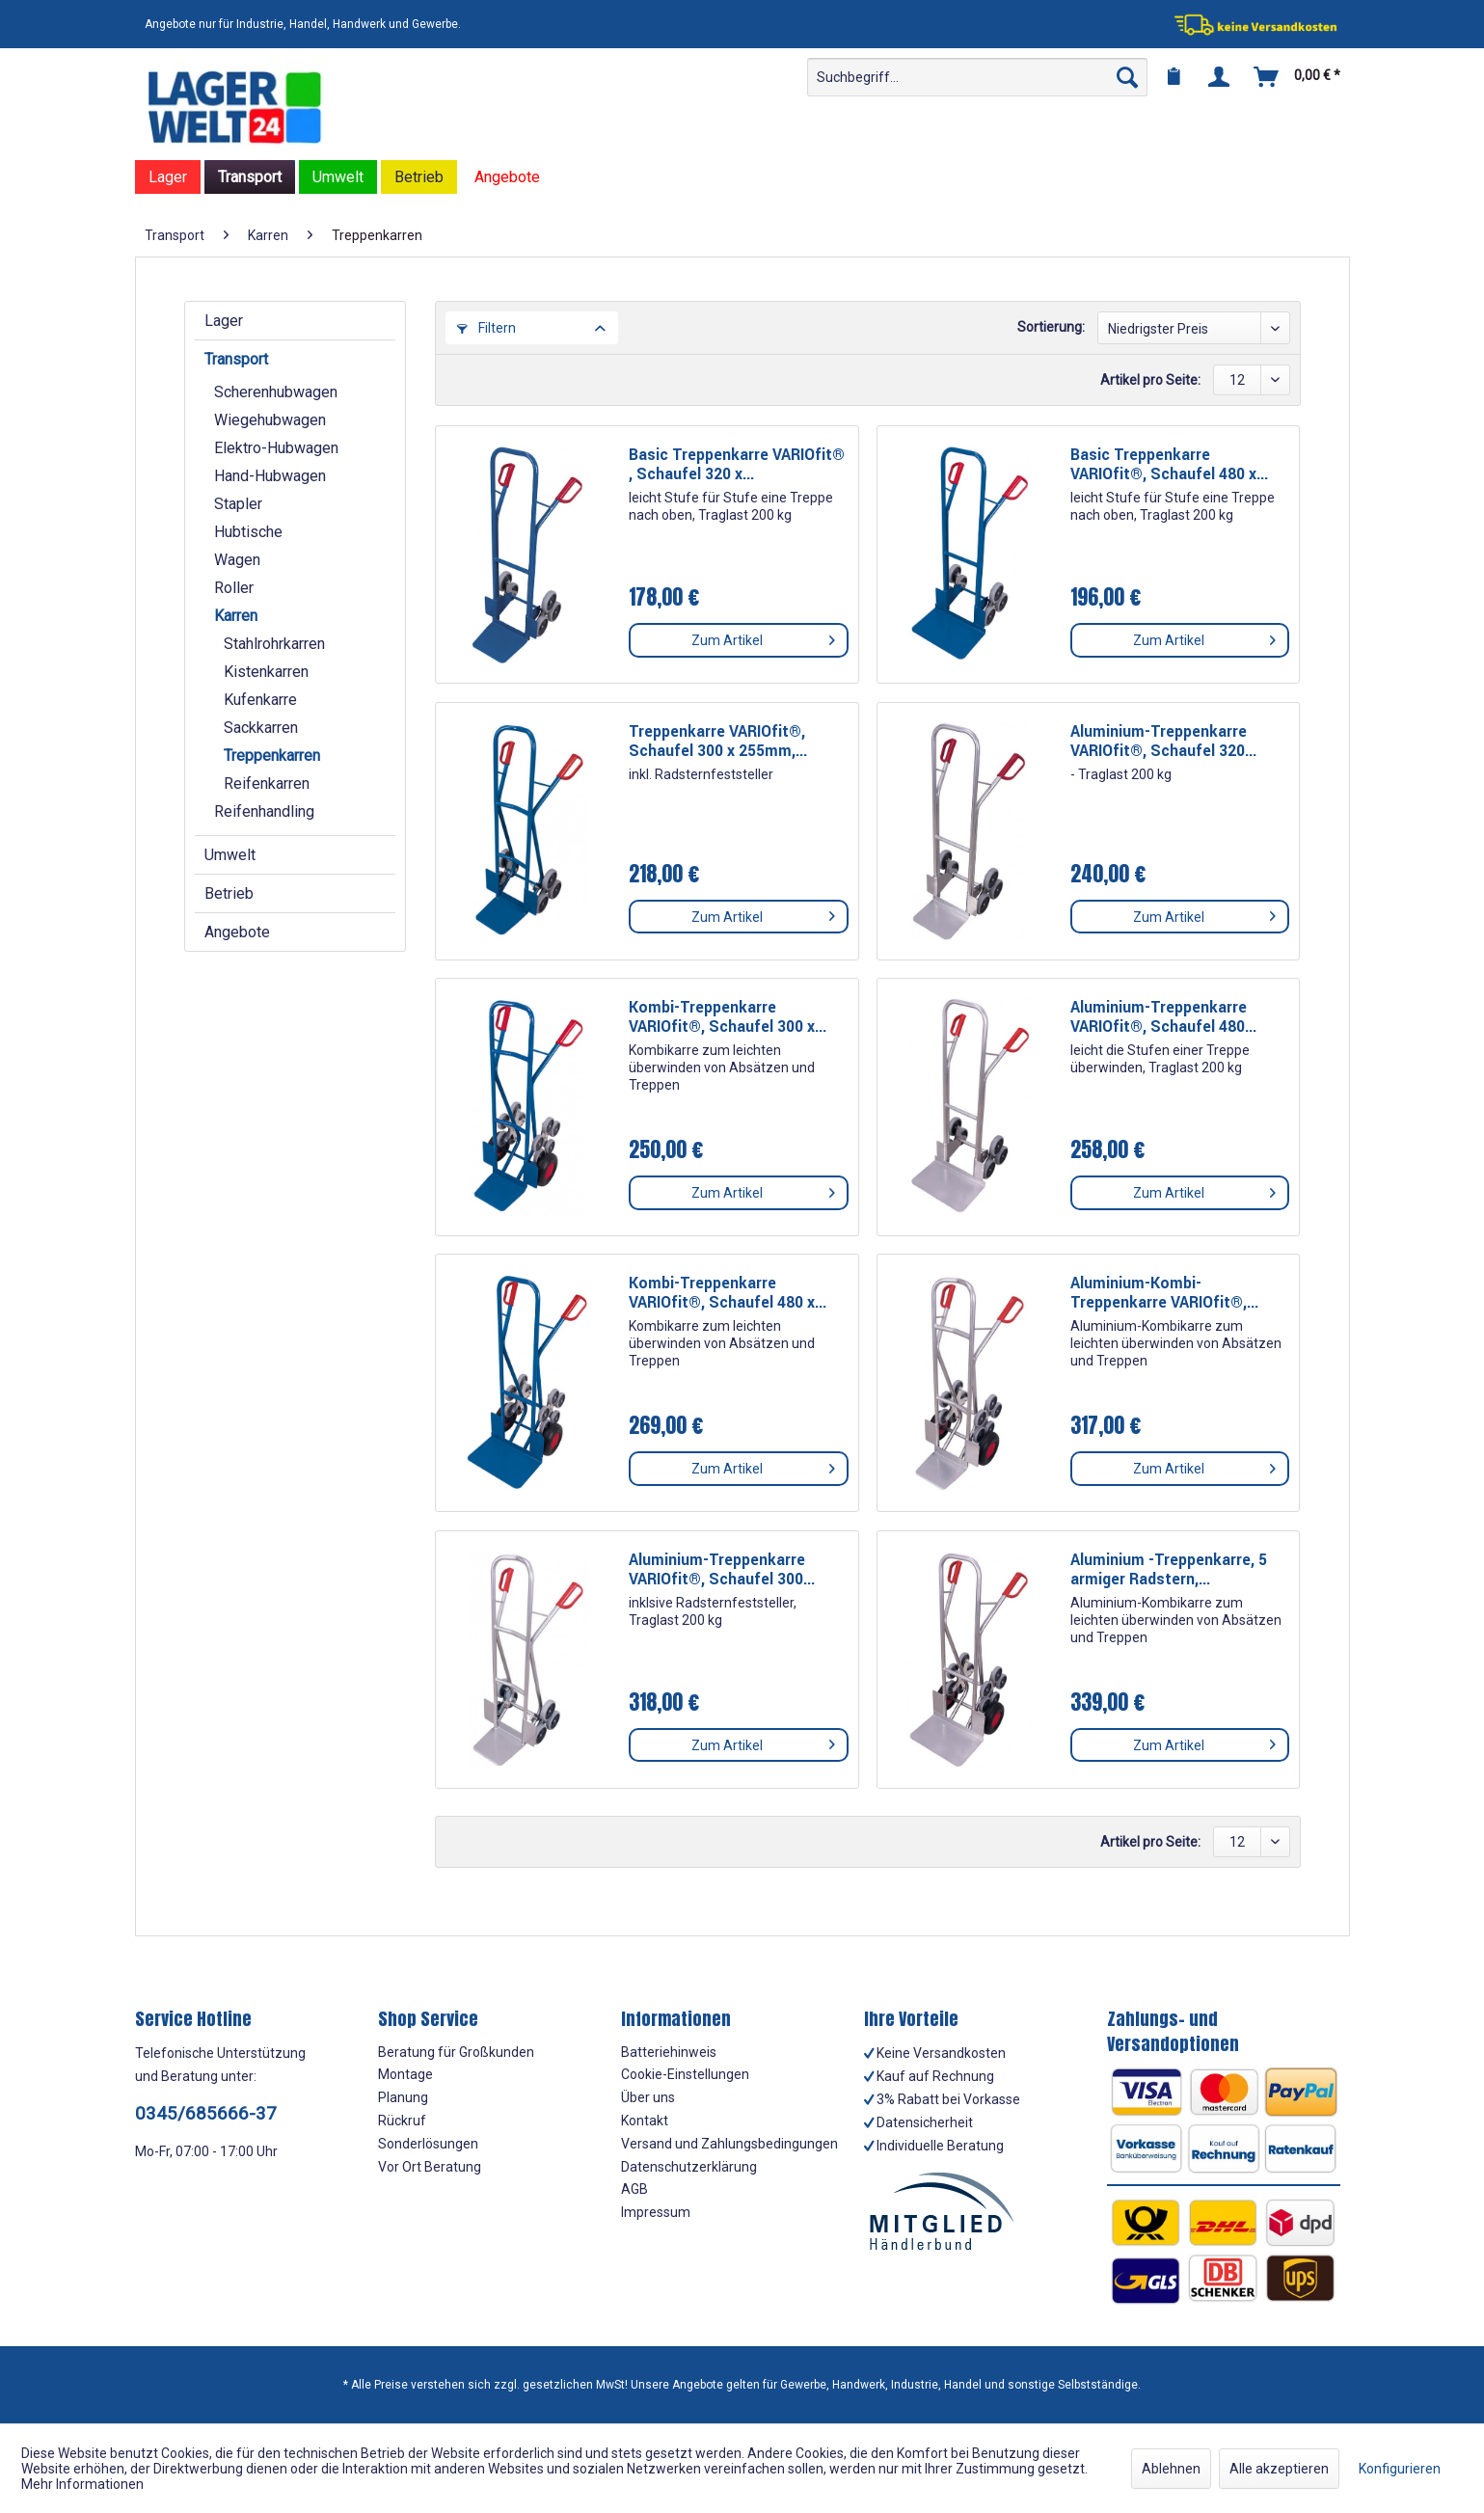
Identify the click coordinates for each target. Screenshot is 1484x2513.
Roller (234, 588)
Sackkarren (261, 727)
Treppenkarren (272, 755)
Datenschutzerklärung (689, 2167)
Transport (236, 359)
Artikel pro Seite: (1150, 380)
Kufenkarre (260, 699)
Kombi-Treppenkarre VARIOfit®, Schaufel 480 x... (727, 1293)
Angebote (237, 932)
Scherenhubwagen (275, 392)
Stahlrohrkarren (274, 644)
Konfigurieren (1400, 2468)
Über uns (648, 2097)
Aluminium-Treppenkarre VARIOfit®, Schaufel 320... (1163, 741)
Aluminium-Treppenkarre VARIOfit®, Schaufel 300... (722, 1570)
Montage (405, 2074)
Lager (223, 320)
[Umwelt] (338, 177)
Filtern (486, 328)
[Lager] (168, 177)
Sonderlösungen (428, 2143)
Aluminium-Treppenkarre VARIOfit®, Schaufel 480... (1163, 1017)
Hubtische (248, 532)
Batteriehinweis (668, 2052)
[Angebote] (507, 177)
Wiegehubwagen (270, 420)
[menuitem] (977, 77)
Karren (235, 616)
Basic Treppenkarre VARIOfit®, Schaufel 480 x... (1169, 465)
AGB (634, 2189)
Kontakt (644, 2120)
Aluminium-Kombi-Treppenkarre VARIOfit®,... (1164, 1293)
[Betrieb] (419, 177)
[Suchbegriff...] (977, 77)
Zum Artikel (763, 636)
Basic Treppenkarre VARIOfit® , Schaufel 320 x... (737, 465)
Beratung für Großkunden (456, 2052)
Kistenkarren (266, 671)
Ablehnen (1171, 2468)
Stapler (238, 504)
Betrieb (229, 893)
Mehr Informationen (82, 2484)
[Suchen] (1127, 77)
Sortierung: (1051, 327)
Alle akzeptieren (1279, 2468)
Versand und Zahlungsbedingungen (729, 2143)
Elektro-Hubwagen (276, 448)
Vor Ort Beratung (429, 2167)
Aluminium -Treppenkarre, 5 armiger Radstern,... (1168, 1570)
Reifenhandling (264, 811)
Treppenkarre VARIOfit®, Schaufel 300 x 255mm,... (718, 741)
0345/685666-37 (206, 2113)
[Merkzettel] (1173, 77)
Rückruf (402, 2120)
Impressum (655, 2212)
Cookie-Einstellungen (685, 2074)
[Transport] (249, 177)
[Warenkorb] (1298, 77)
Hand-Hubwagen (270, 476)
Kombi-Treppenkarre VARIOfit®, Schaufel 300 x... (727, 1017)
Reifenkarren (267, 783)
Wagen (237, 560)
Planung (403, 2097)
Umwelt (230, 855)
